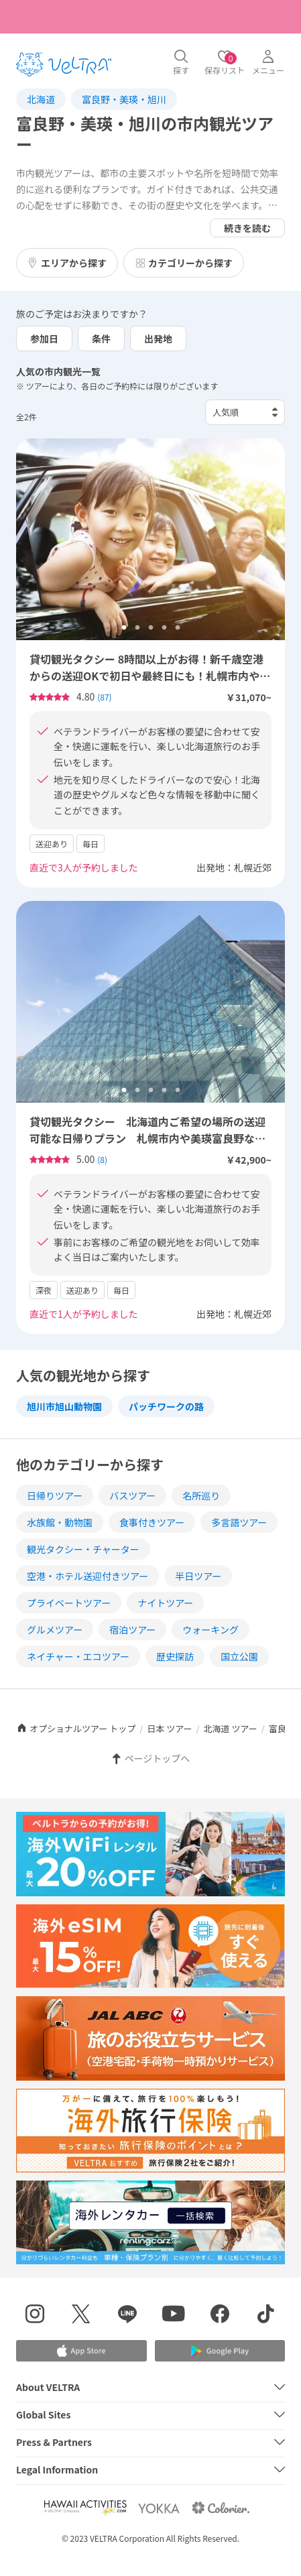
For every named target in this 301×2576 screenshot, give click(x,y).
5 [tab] (177, 628)
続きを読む (247, 228)
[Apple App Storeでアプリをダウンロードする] (81, 2351)
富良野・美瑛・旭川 (124, 99)
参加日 (44, 338)
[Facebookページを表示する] (219, 2316)
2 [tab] (137, 628)
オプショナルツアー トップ (75, 1728)
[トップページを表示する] (63, 64)
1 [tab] (124, 628)
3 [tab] (151, 628)
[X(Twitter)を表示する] (81, 2316)
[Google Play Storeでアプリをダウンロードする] (220, 2351)
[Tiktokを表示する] (266, 2316)
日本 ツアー (169, 1728)
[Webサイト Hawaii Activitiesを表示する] (85, 2508)
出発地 (158, 338)
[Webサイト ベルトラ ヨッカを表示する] (159, 2508)
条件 (101, 338)
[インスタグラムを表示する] (35, 2316)
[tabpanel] (150, 539)
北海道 (41, 99)
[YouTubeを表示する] (174, 2315)
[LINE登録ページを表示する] (128, 2316)
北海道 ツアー (230, 1728)
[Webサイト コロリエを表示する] (220, 2508)
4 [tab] (164, 628)
